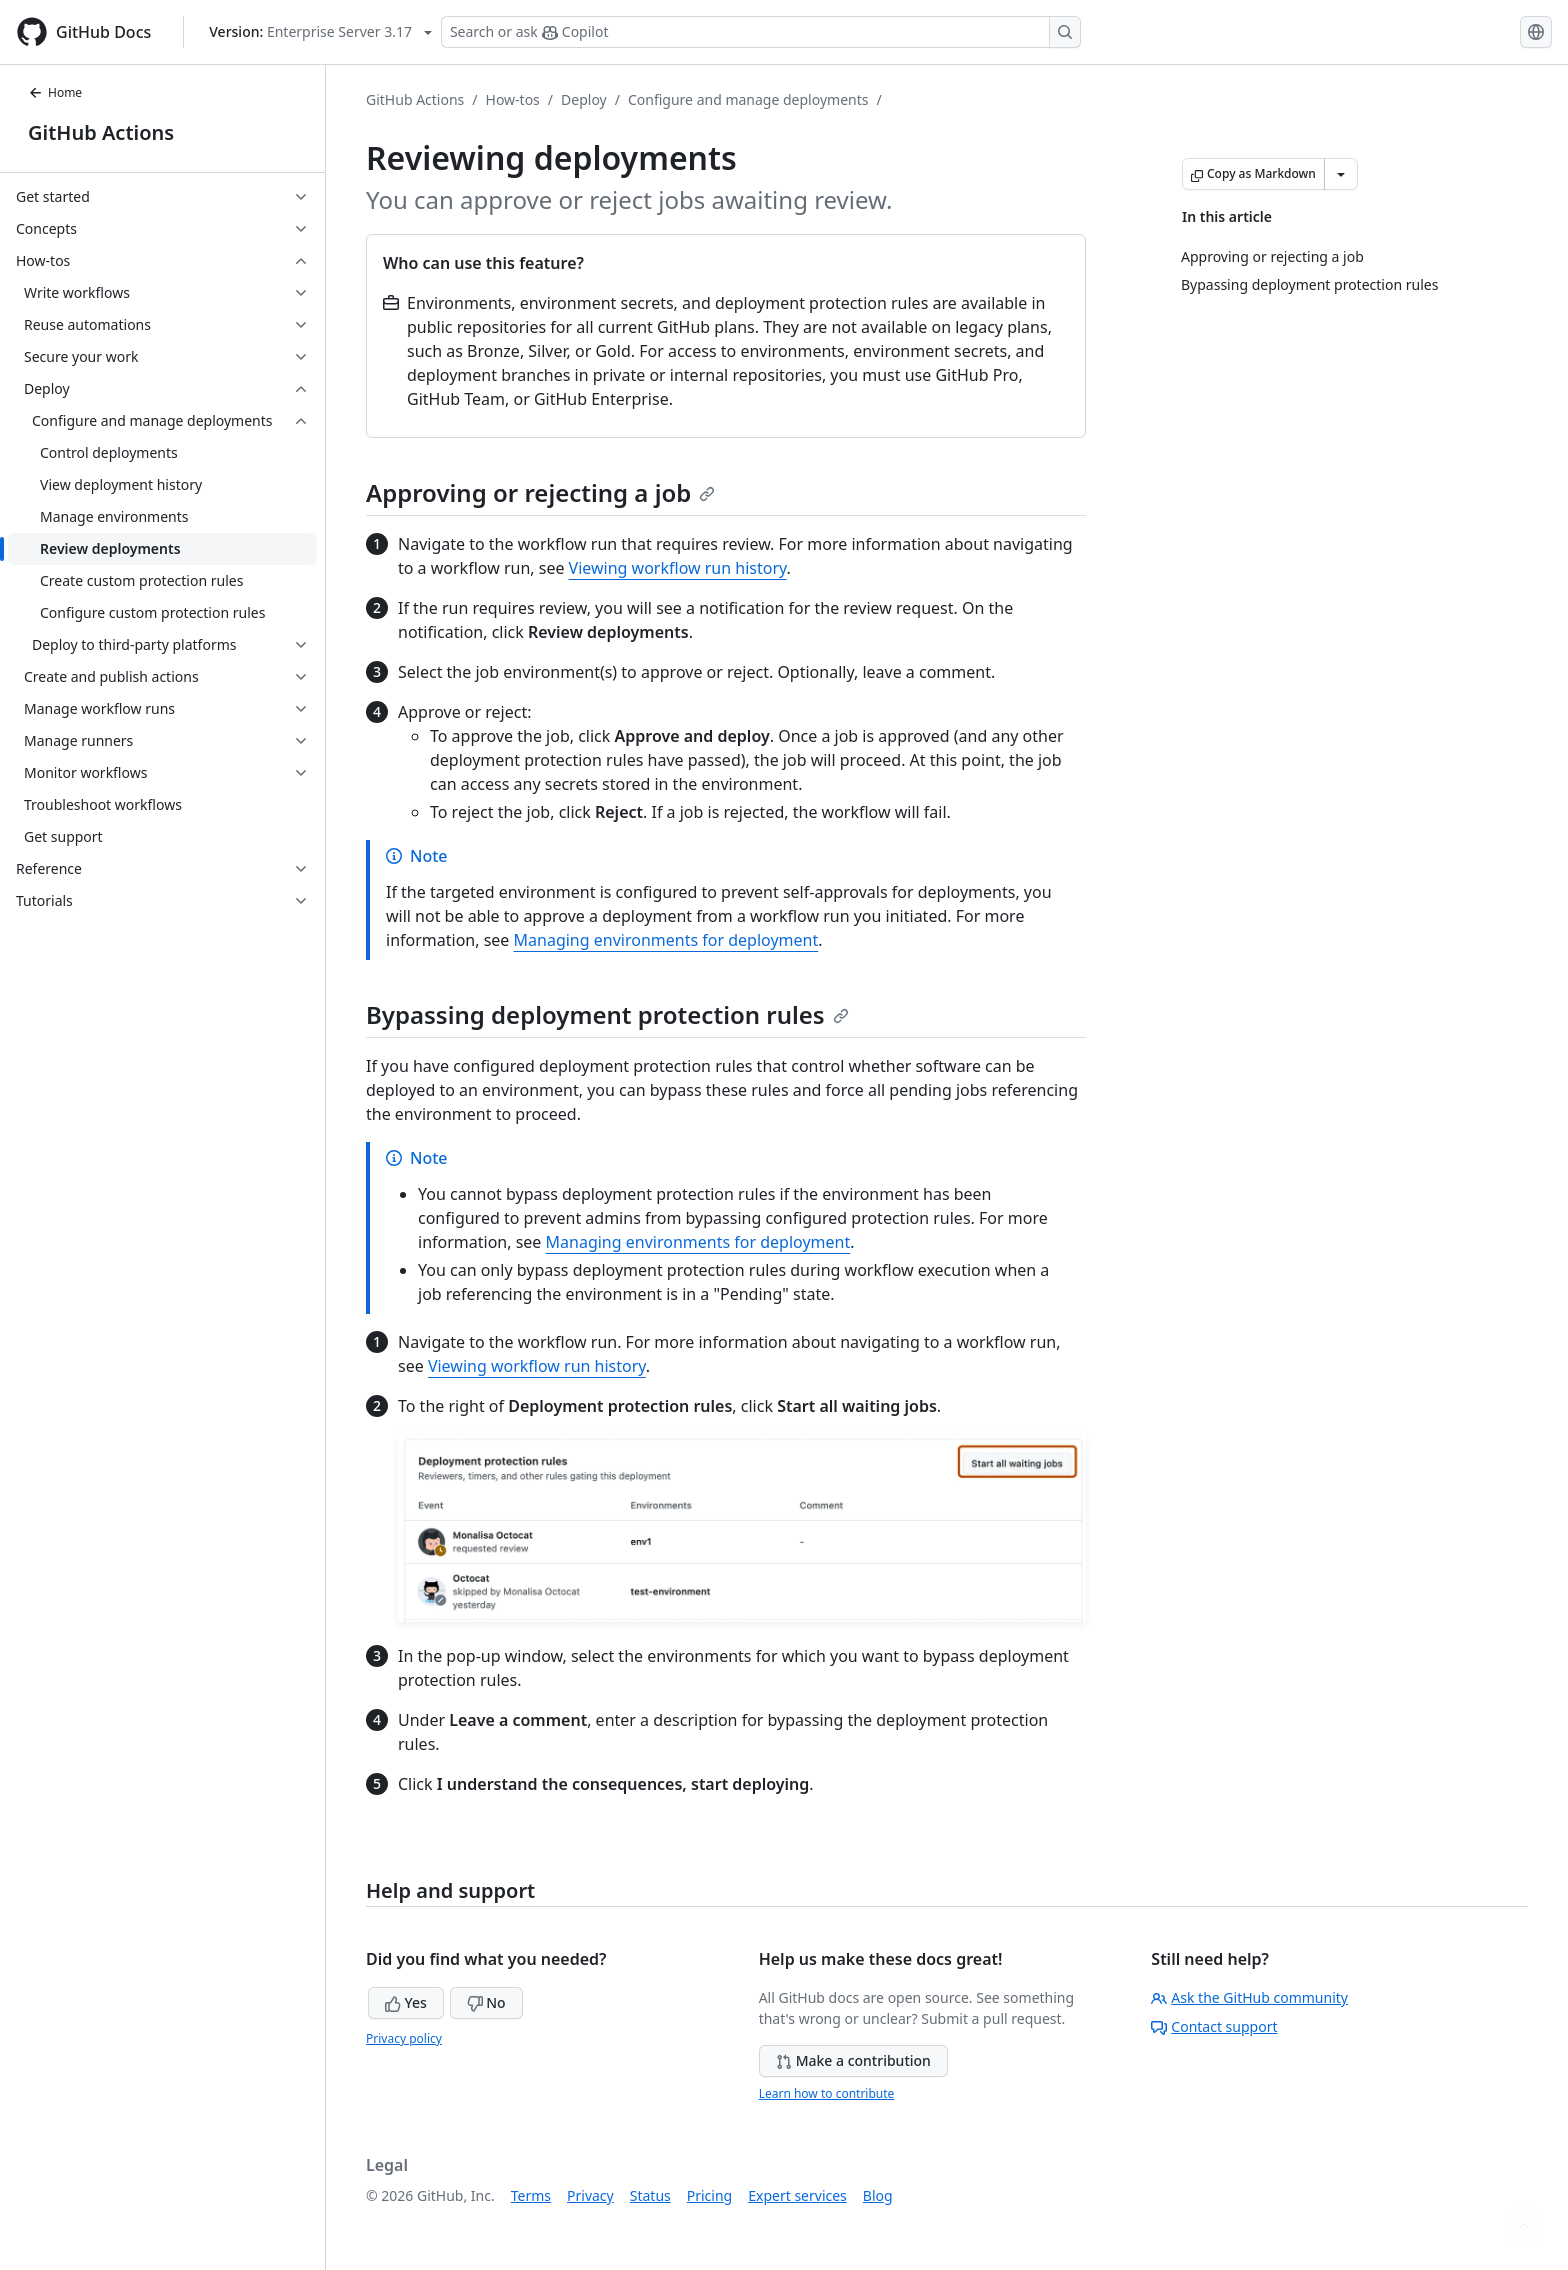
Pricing (709, 2195)
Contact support (1214, 2026)
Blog (878, 2195)
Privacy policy (404, 2038)
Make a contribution (853, 2060)
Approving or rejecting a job (540, 492)
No (486, 2002)
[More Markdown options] (1341, 174)
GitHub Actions (101, 132)
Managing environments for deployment (666, 940)
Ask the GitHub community (1249, 1997)
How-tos (513, 99)
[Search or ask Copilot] (761, 32)
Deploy (584, 99)
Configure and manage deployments (748, 99)
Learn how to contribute (827, 2093)
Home (55, 92)
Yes (406, 2002)
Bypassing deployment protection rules (607, 1014)
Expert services (797, 2195)
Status (650, 2195)
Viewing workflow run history (678, 568)
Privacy (590, 2195)
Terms (531, 2195)
